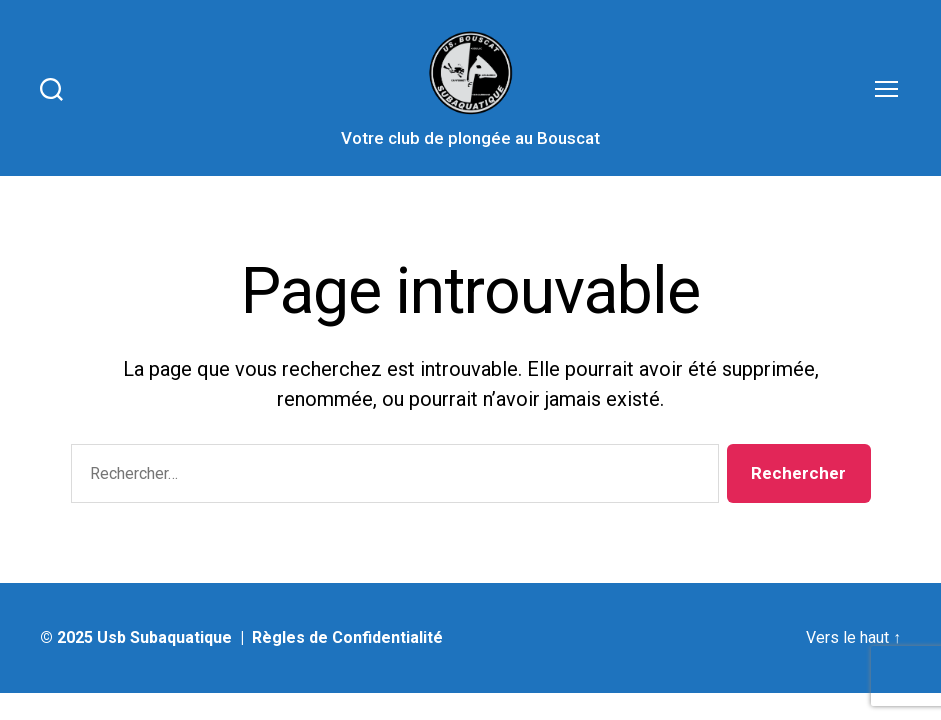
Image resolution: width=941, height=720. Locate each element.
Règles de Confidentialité (347, 637)
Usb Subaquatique (164, 637)
